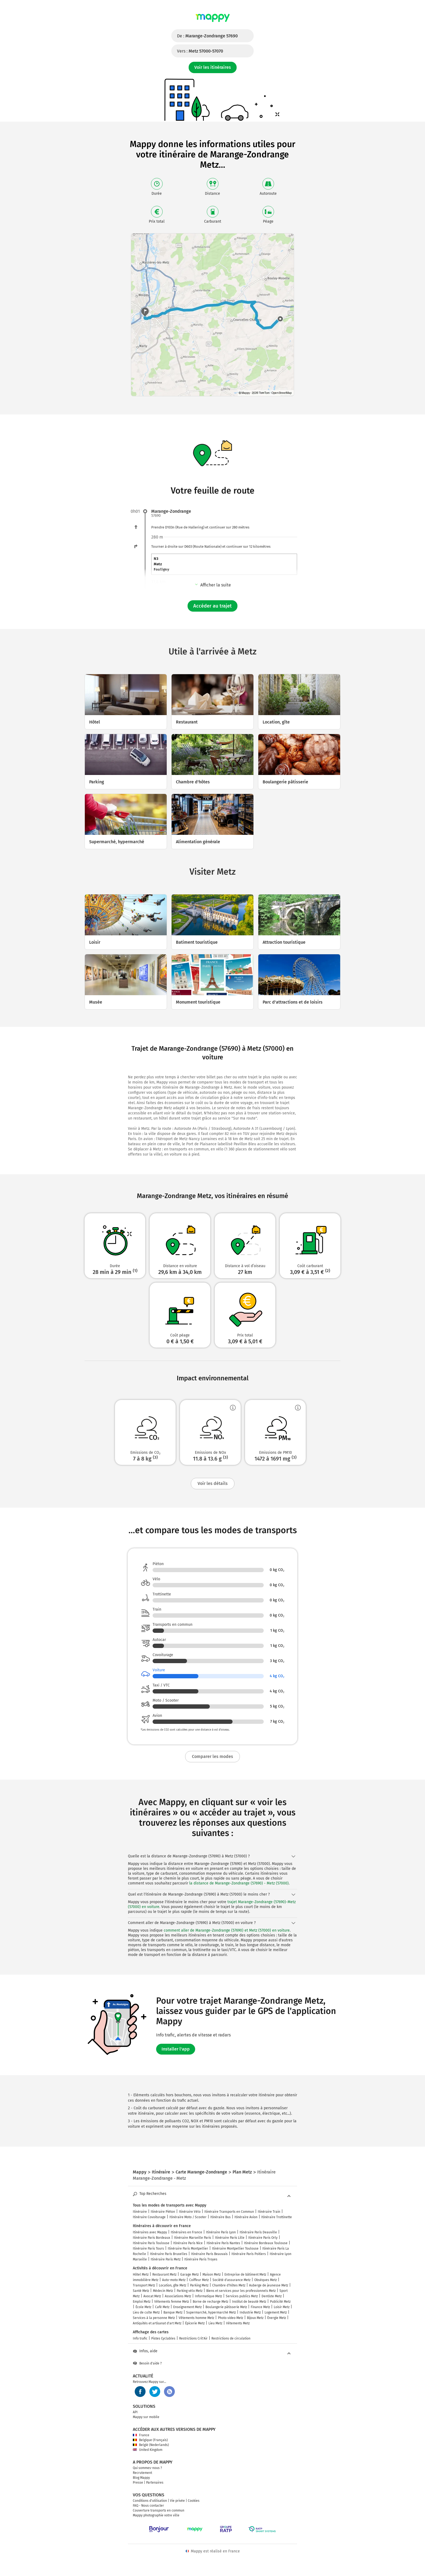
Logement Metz (276, 2312)
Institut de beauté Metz (249, 2302)
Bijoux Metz (255, 2318)
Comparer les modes (212, 1756)
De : (207, 35)
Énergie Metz (276, 2318)
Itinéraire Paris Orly (263, 2238)
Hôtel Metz (141, 2274)
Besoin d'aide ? (147, 2363)
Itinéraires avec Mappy (150, 2232)
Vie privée (177, 2501)
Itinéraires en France (186, 2232)
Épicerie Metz (195, 2323)
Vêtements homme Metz (196, 2318)
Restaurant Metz (164, 2274)
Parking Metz (199, 2285)
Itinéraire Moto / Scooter (188, 2217)
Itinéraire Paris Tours (148, 2248)
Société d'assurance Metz (231, 2280)
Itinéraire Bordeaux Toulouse (266, 2243)
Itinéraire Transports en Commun (229, 2212)
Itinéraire (140, 2212)
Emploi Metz (141, 2302)
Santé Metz (141, 2291)
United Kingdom (147, 2450)
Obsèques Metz (265, 2280)
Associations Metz (178, 2296)
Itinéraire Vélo (190, 2212)
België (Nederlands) (151, 2445)
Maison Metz (211, 2274)
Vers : (200, 51)
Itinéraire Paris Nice (188, 2243)
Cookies (193, 2501)
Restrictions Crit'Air (193, 2338)
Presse (138, 2482)
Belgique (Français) (150, 2440)
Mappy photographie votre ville (156, 2515)
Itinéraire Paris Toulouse (151, 2243)
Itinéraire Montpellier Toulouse (235, 2248)
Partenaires (154, 2482)
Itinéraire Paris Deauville (258, 2232)
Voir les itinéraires (212, 67)
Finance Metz (260, 2307)
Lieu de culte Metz (146, 2312)
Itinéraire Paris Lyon (221, 2232)
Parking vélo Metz (189, 2291)
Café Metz (162, 2307)
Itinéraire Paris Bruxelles (168, 2254)
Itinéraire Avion (245, 2217)
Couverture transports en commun (158, 2510)
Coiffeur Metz (199, 2280)
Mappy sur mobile (146, 2417)
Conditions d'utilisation (150, 2501)
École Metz (143, 2307)
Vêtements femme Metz (171, 2302)
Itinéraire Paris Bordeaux (151, 2238)
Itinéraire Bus (220, 2217)
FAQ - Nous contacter (148, 2505)
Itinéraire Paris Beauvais (209, 2254)
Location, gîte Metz (172, 2285)
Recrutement (142, 2473)
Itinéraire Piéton (163, 2212)
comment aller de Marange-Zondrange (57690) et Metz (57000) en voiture (227, 1930)
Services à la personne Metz (154, 2318)
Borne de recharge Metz (210, 2302)
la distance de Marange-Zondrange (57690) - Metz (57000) (239, 1883)
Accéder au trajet (212, 606)
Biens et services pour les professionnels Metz (241, 2291)
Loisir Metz (281, 2307)
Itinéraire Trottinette (276, 2217)
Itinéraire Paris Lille (229, 2238)
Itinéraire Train (269, 2212)
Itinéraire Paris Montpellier (188, 2248)
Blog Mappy (141, 2478)
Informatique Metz (208, 2296)
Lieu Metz (215, 2323)
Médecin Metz (163, 2291)
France (141, 2435)
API (135, 2412)
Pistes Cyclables (163, 2338)
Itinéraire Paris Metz (166, 2259)
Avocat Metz (152, 2296)
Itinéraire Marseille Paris (192, 2238)
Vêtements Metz (238, 2323)
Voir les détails (213, 1483)
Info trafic (140, 2338)
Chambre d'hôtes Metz (228, 2285)
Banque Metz (172, 2312)
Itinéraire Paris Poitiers (248, 2254)
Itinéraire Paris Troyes (200, 2259)
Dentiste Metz (272, 2296)
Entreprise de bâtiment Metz (245, 2274)
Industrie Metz (250, 2312)
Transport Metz (144, 2285)
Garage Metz (189, 2274)
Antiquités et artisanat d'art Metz (157, 2323)
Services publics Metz (242, 2296)
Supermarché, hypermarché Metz (211, 2312)
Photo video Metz (230, 2318)
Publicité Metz (280, 2302)
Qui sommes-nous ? (147, 2468)
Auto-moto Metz (173, 2280)
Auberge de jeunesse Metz (268, 2285)
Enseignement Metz (187, 2307)
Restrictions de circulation (230, 2338)
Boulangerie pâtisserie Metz (226, 2307)
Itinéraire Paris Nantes (223, 2243)
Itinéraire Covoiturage (149, 2217)
